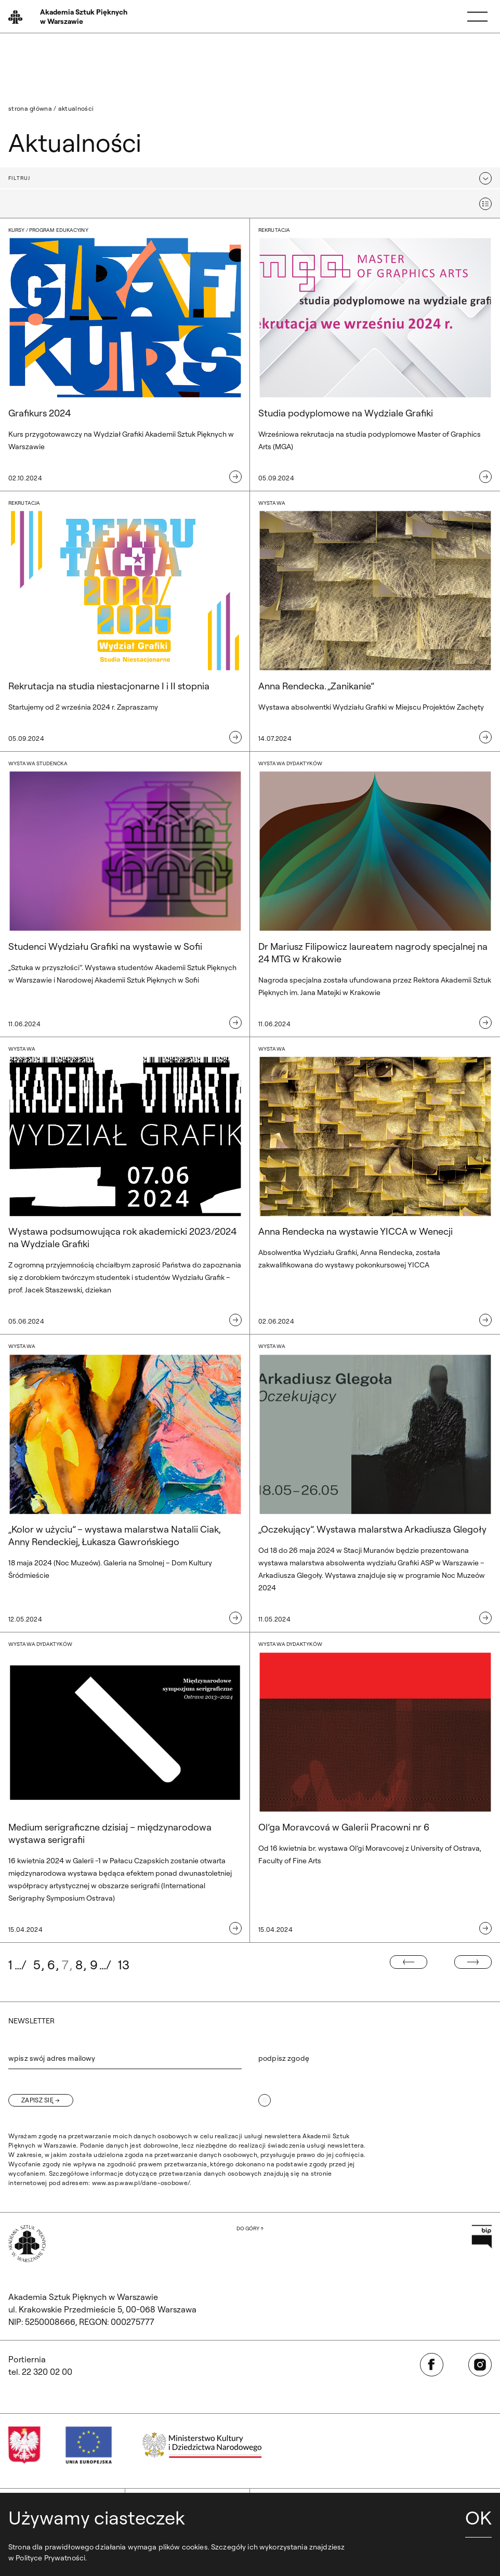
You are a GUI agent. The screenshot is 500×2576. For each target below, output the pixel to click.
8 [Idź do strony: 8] (79, 1964)
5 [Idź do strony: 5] (37, 1964)
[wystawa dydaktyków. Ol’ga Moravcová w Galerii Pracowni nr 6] (375, 1787)
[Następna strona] (473, 1962)
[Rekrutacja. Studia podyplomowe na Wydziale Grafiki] (375, 355)
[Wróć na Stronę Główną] (68, 16)
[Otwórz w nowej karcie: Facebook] (431, 2364)
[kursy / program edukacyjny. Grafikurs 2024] (125, 355)
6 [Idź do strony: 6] (51, 1964)
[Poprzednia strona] (408, 1962)
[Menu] (477, 17)
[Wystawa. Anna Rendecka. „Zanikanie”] (375, 621)
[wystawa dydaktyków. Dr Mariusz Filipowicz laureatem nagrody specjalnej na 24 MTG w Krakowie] (375, 894)
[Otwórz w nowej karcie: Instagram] (480, 2364)
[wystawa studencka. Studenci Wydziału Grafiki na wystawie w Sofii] (125, 894)
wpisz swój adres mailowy (51, 2058)
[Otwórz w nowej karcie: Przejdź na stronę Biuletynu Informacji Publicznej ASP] (481, 2236)
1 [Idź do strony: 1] (10, 1964)
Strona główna (30, 108)
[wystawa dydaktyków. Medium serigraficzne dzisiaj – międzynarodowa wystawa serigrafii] (125, 1787)
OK (478, 2517)
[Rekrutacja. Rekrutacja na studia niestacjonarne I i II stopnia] (125, 621)
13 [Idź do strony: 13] (123, 1964)
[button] (250, 178)
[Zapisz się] (40, 2100)
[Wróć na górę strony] (250, 2228)
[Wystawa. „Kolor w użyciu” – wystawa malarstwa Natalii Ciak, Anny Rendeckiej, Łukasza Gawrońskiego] (125, 1483)
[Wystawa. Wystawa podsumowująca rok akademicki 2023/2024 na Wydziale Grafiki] (125, 1186)
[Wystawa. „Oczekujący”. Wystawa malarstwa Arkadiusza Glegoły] (375, 1483)
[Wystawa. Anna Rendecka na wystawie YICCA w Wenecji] (375, 1186)
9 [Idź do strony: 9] (94, 1964)
